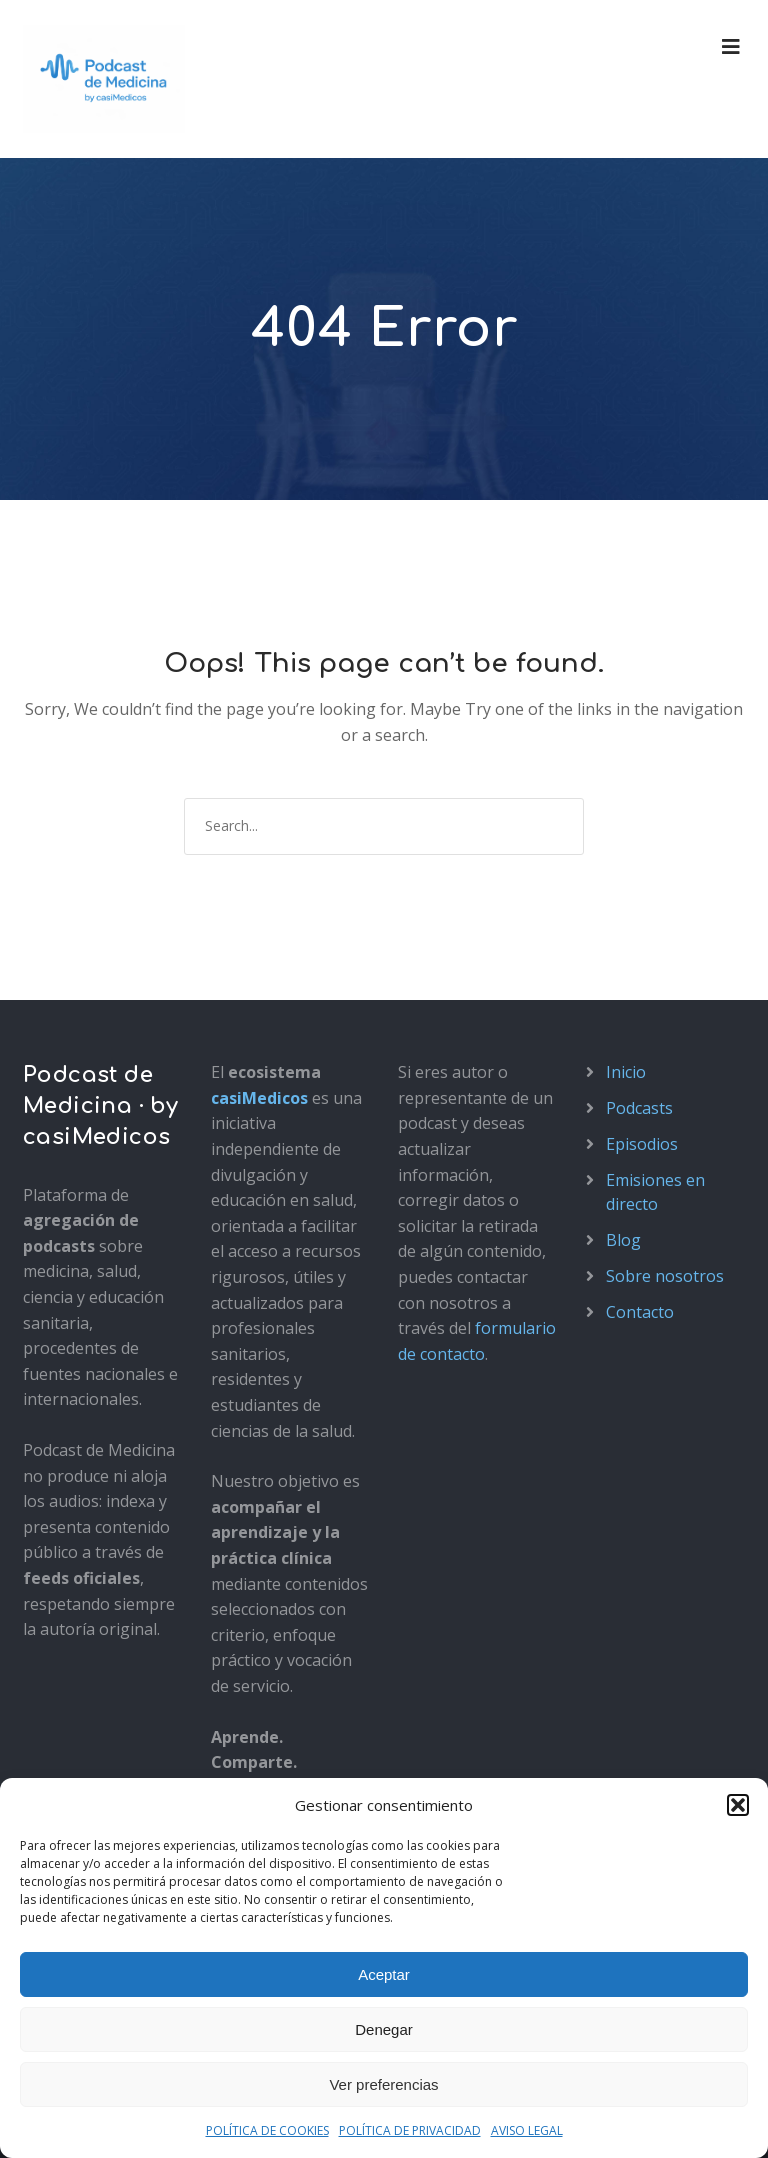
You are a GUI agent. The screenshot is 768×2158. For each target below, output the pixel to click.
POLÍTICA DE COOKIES (267, 2130)
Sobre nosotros (665, 1276)
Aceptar (384, 1974)
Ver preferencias (383, 2084)
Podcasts (639, 1108)
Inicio (626, 1072)
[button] (738, 1805)
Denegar (384, 2029)
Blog (623, 1240)
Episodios (642, 1144)
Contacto (640, 1312)
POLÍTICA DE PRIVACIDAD (410, 2130)
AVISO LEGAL (527, 2130)
